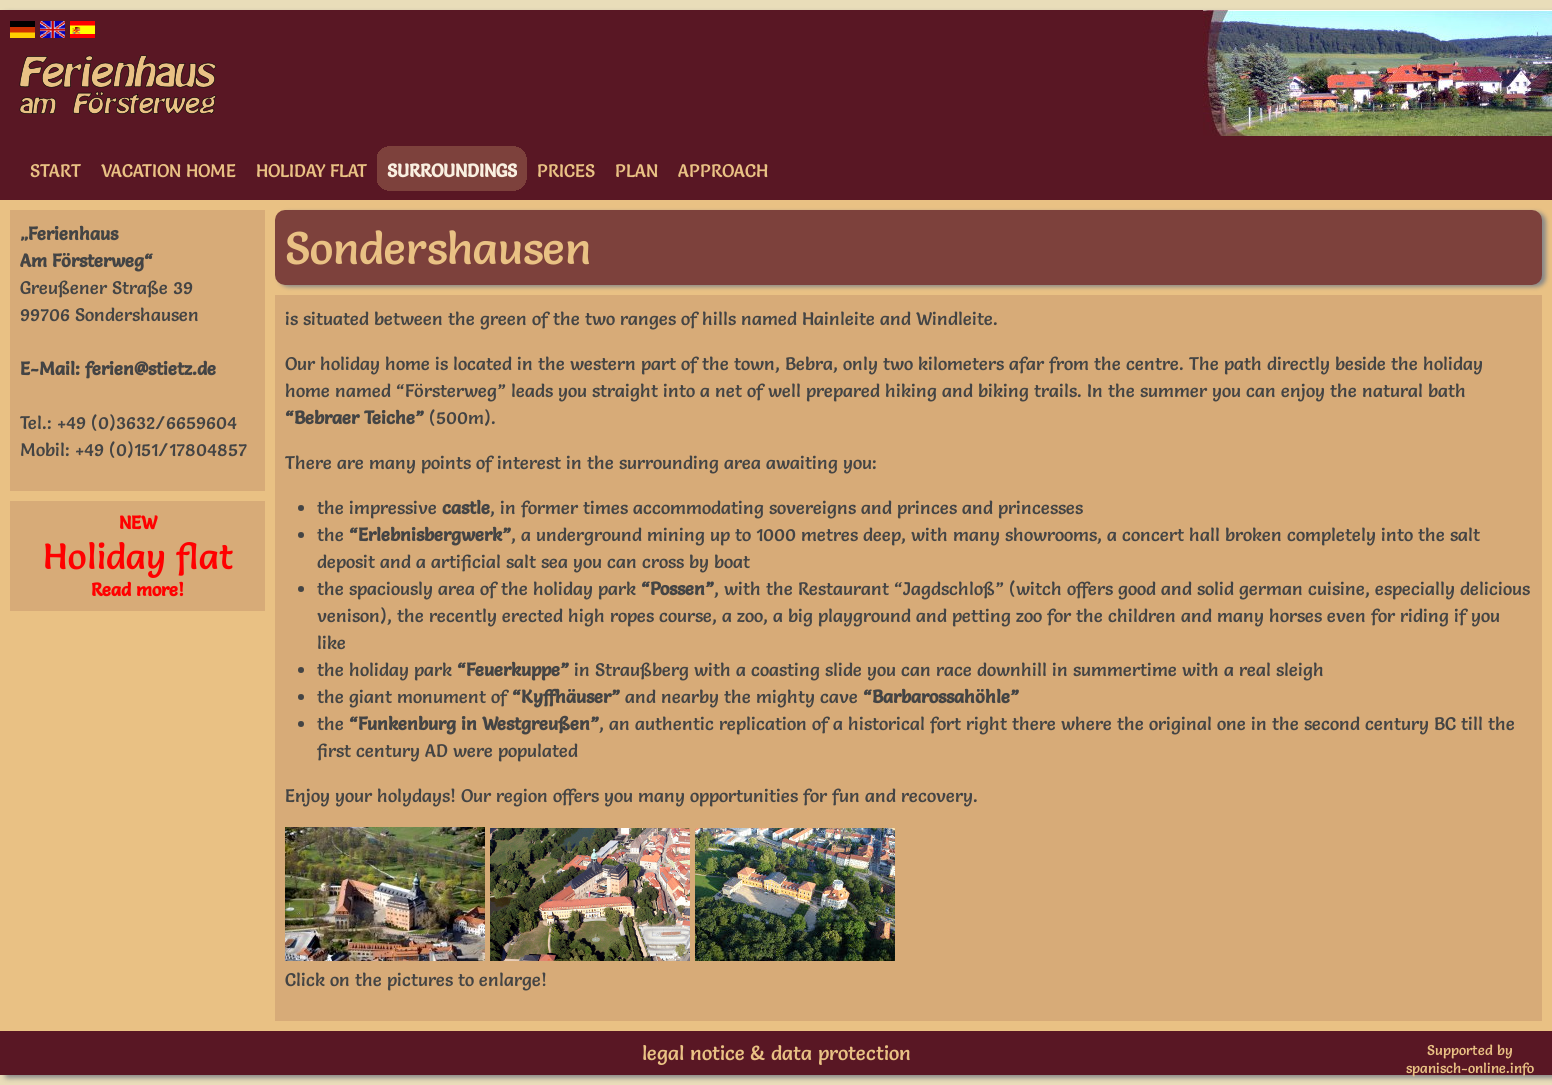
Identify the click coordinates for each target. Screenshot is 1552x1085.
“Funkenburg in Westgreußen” (474, 723)
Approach (723, 170)
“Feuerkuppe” (513, 669)
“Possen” (677, 588)
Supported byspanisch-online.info (1470, 1059)
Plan (636, 170)
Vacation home (168, 170)
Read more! (137, 589)
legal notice (693, 1053)
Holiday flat (311, 170)
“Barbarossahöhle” (941, 696)
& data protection (830, 1053)
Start (55, 170)
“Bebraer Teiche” (354, 417)
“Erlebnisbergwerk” (430, 534)
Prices (566, 170)
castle (466, 507)
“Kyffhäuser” (566, 696)
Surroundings (452, 170)
